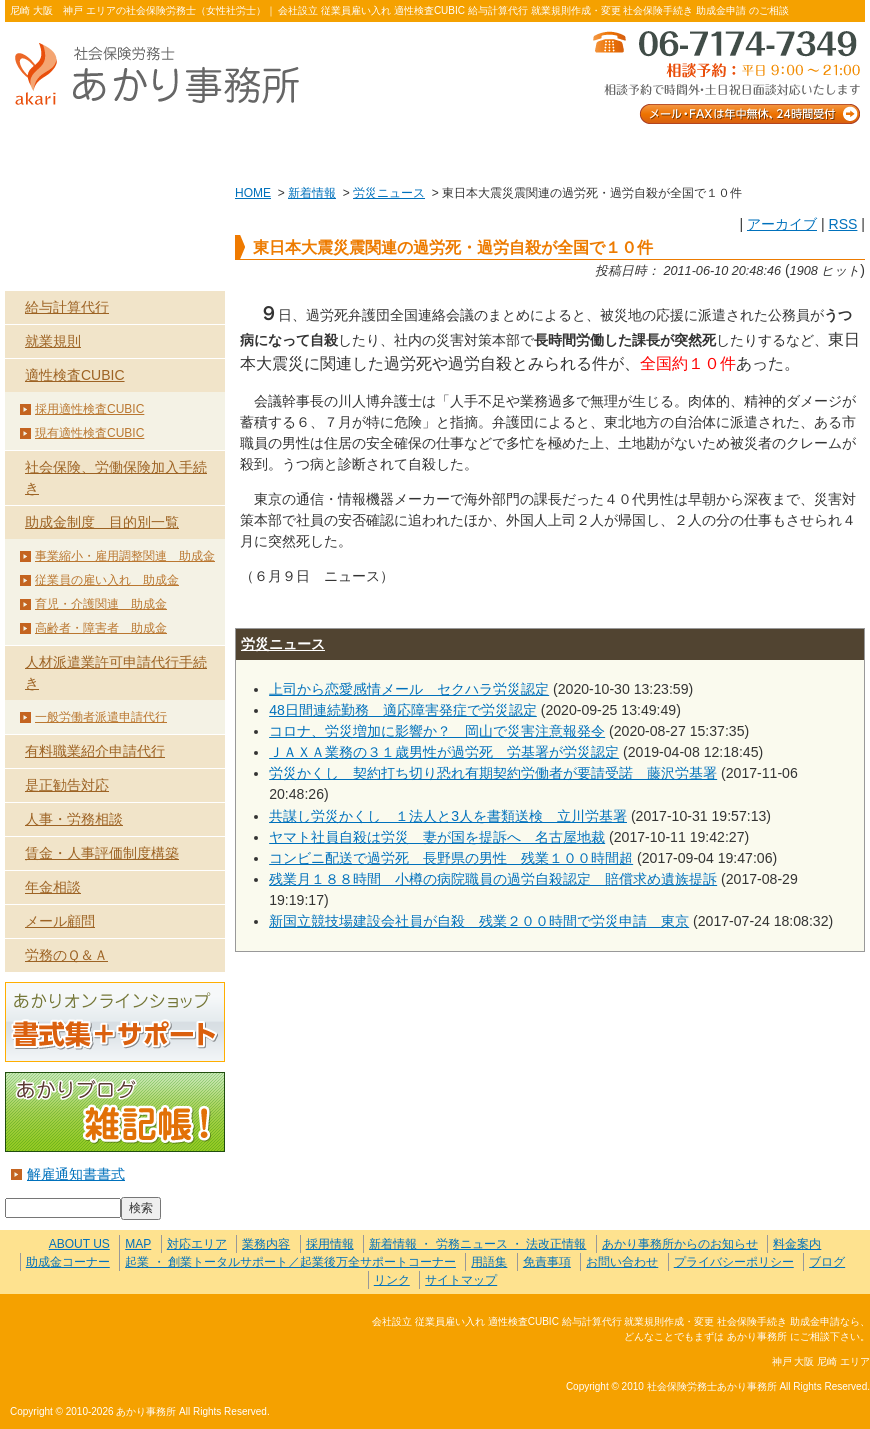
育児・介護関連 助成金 (101, 604)
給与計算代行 (67, 307)
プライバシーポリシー (734, 1262)
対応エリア (197, 1244)
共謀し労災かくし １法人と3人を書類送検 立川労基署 (448, 816)
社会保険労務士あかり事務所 (93, 1333)
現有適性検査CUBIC (89, 433)
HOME (253, 193)
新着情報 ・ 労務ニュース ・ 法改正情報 (477, 1244)
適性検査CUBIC (75, 375)
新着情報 (312, 193)
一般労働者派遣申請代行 (101, 717)
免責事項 (547, 1262)
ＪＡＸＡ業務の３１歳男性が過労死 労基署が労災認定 (444, 752)
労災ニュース (389, 193)
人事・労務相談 (74, 819)
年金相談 (53, 887)
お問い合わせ (607, 151)
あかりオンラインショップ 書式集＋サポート (115, 1022)
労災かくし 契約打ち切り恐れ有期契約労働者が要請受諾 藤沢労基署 (493, 773)
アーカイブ (782, 224)
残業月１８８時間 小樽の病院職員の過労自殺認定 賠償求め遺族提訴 (493, 879)
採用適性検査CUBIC (89, 409)
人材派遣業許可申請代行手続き (116, 672)
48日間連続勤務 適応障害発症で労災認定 (403, 710)
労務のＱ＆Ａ (66, 955)
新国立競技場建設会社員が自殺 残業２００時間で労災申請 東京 (479, 921)
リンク (392, 1280)
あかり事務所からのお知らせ (680, 1244)
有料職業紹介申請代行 (95, 751)
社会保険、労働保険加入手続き (116, 477)
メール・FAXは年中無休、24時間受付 (725, 75)
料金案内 (779, 151)
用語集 (489, 1262)
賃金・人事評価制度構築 (102, 853)
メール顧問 (60, 921)
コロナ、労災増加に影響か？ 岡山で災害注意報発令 (437, 731)
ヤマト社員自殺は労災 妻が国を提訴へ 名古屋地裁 (437, 837)
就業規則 (53, 341)
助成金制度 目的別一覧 (102, 522)
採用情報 (330, 1244)
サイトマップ (461, 1280)
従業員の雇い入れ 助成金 (107, 580)
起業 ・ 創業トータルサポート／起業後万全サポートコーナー (290, 1262)
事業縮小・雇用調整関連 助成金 (125, 556)
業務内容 (262, 151)
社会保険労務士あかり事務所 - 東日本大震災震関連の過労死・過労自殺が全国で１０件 (165, 75)
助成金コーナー (68, 1262)
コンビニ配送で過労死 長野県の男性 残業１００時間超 (451, 858)
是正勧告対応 (67, 785)
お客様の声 (434, 151)
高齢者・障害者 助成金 (101, 628)
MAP (138, 1244)
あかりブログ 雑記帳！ (115, 1112)
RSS (842, 224)
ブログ (827, 1262)
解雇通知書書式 (76, 1174)
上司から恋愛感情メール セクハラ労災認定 (409, 689)
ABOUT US (90, 151)
